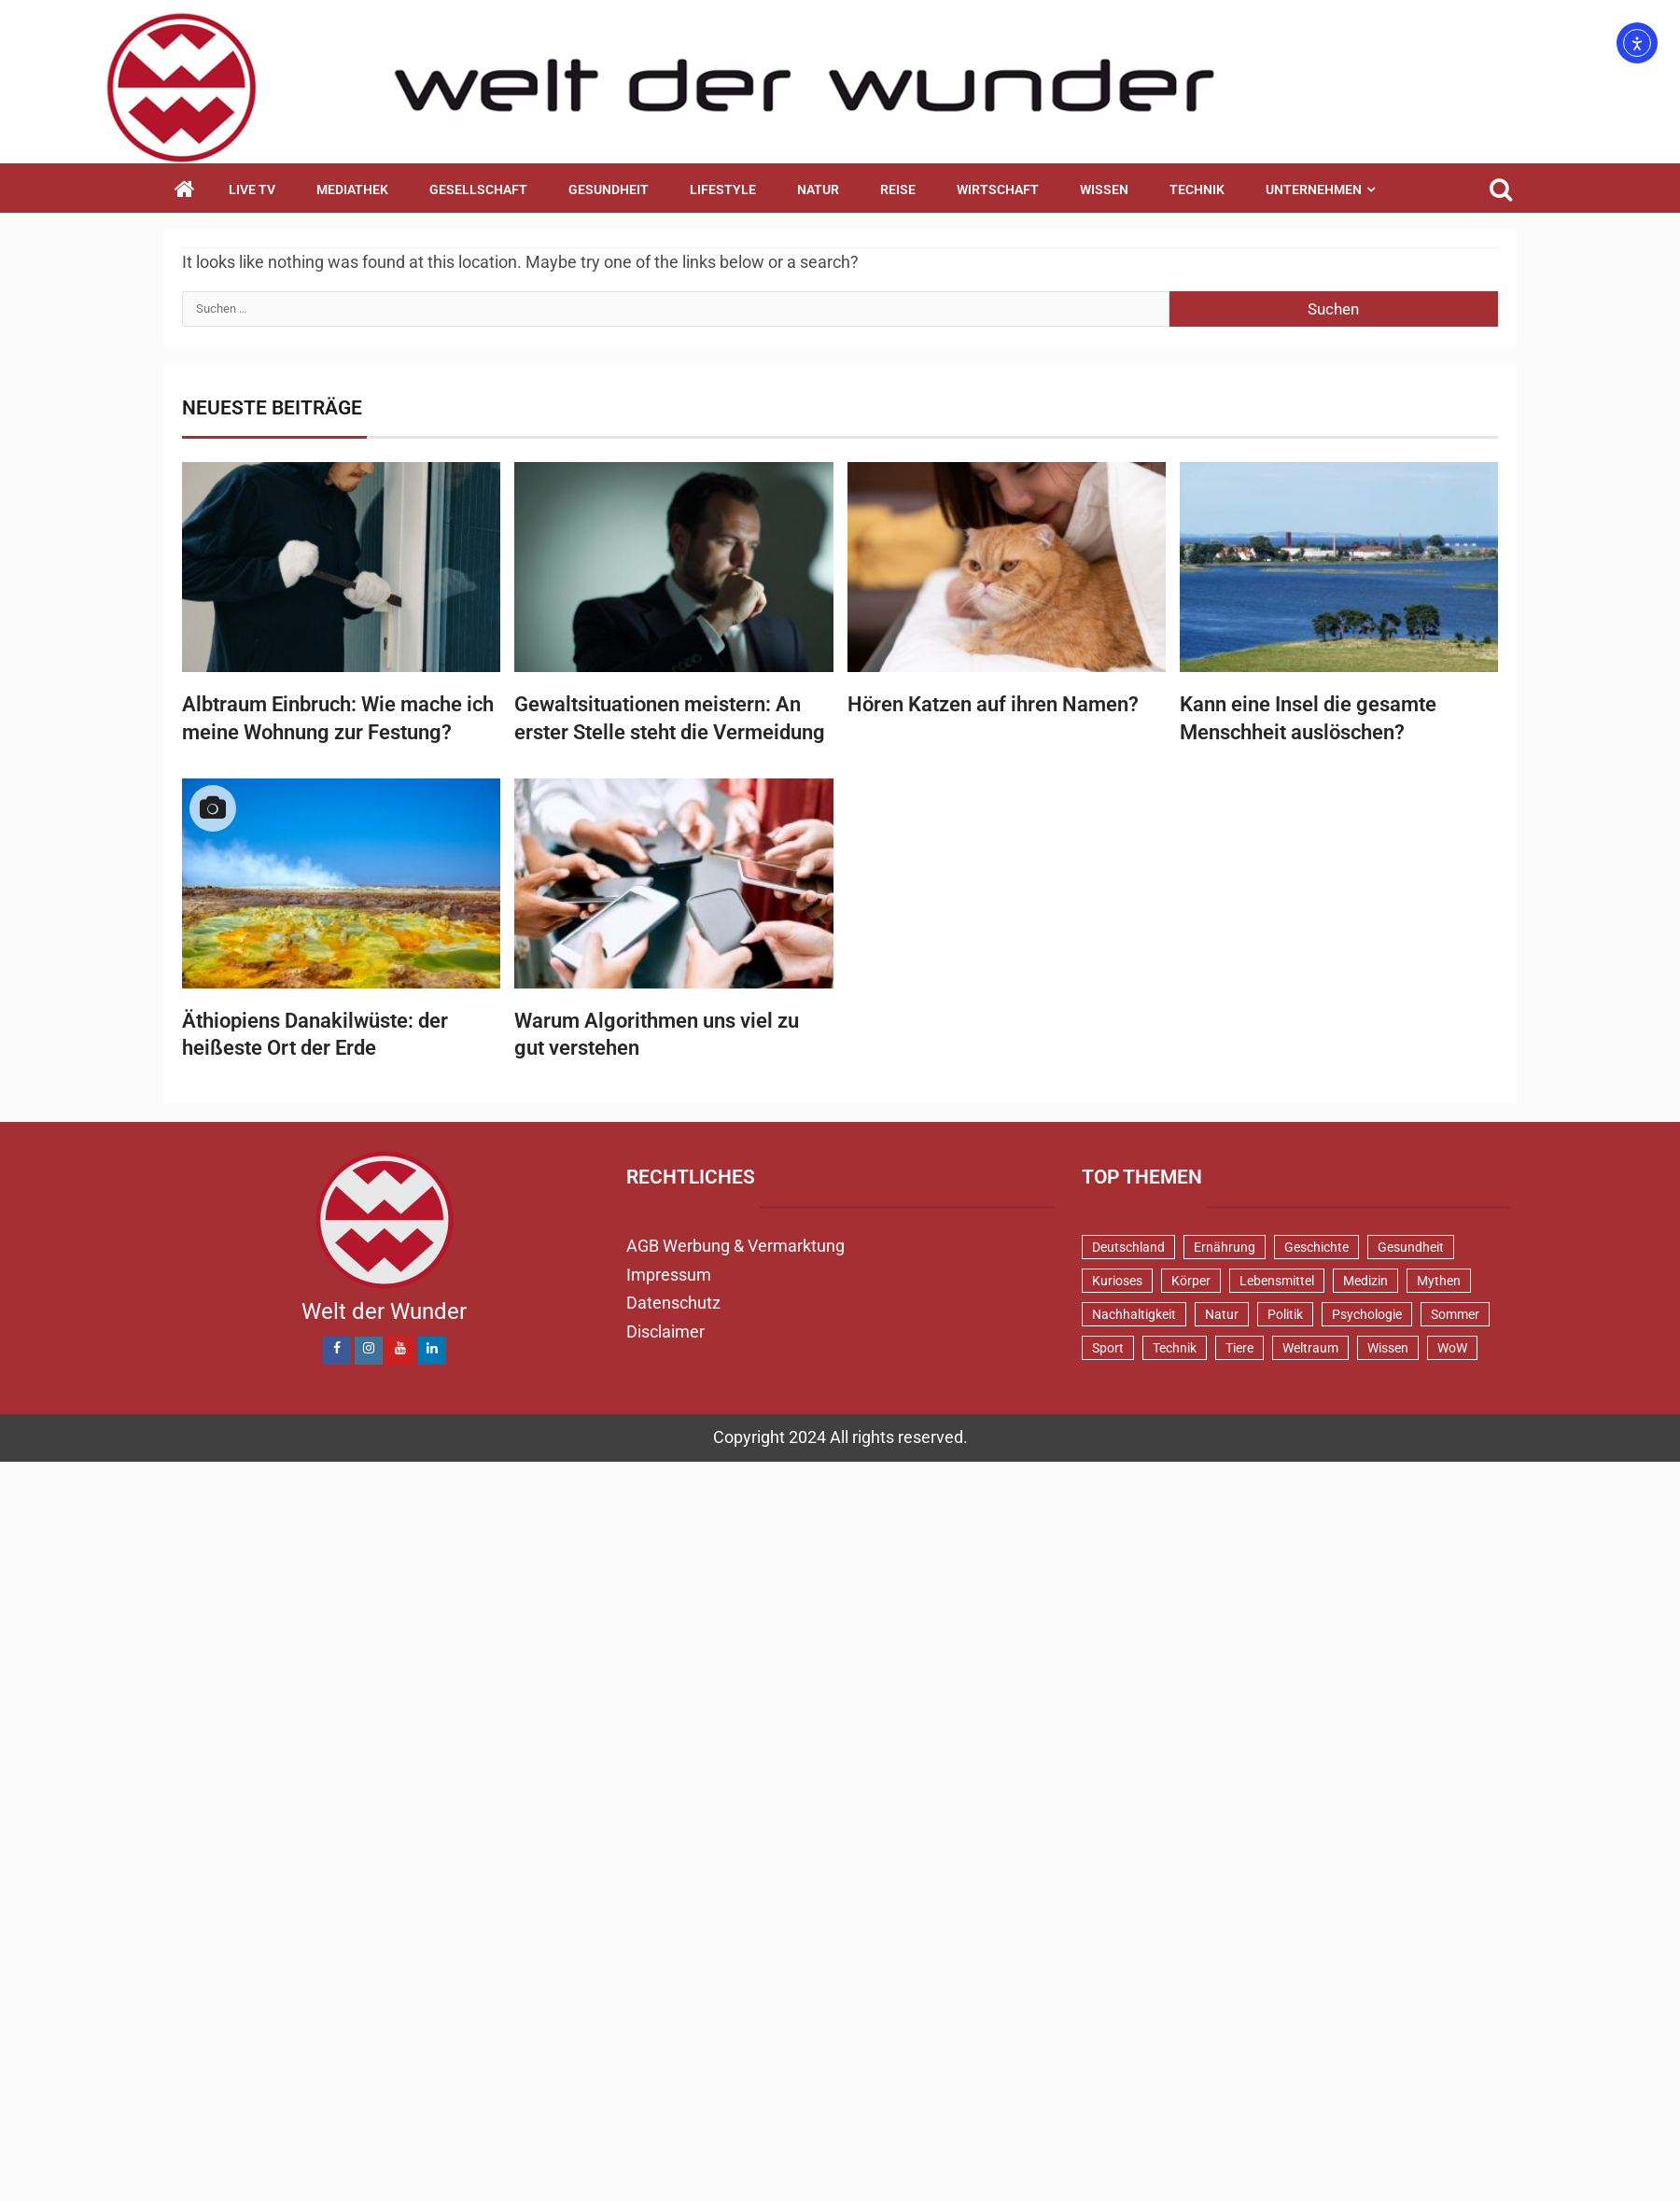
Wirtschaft (998, 189)
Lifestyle (723, 189)
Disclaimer (665, 1331)
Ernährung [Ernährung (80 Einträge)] (1224, 1247)
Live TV (252, 189)
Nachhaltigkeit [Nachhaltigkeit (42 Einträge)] (1134, 1314)
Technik (1197, 189)
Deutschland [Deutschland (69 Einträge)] (1128, 1247)
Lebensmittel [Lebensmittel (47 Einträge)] (1276, 1280)
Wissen (1104, 189)
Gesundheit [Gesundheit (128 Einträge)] (1411, 1247)
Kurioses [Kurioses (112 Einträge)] (1117, 1280)
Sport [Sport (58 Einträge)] (1108, 1347)
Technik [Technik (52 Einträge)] (1175, 1347)
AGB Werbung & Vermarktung (735, 1245)
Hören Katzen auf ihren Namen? (993, 704)
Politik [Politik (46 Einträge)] (1285, 1314)
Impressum (668, 1274)
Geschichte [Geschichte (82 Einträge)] (1316, 1247)
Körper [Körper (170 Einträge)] (1191, 1280)
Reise (898, 189)
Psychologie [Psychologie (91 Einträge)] (1367, 1314)
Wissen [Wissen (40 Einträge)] (1387, 1347)
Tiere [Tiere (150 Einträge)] (1239, 1347)
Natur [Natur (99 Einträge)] (1222, 1314)
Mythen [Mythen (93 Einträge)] (1439, 1280)
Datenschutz (673, 1302)
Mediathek (352, 189)
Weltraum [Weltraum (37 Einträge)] (1310, 1347)
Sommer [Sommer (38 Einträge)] (1455, 1314)
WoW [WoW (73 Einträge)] (1452, 1347)
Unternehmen (1314, 189)
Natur (818, 189)
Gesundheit (608, 189)
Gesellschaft (478, 189)
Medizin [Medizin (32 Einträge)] (1365, 1280)
